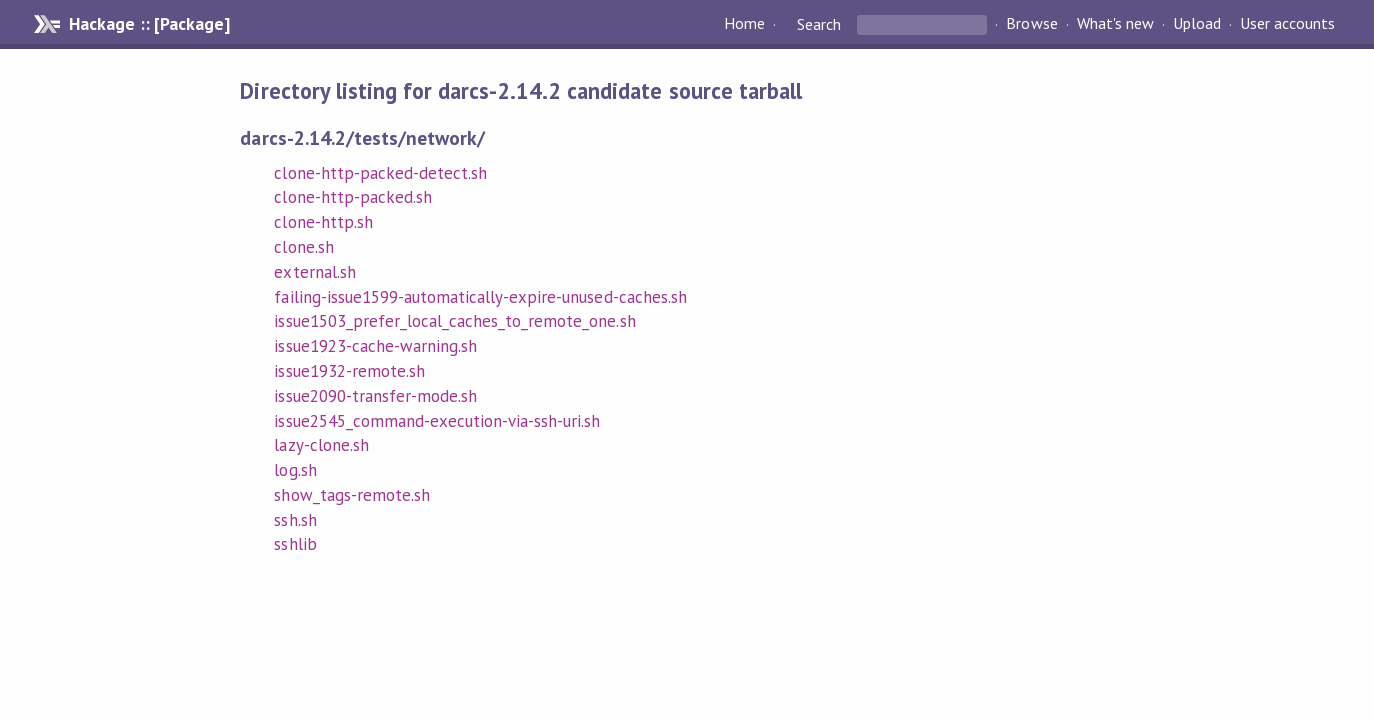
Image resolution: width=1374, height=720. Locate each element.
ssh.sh (295, 520)
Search (819, 24)
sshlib (295, 544)
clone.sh (303, 247)
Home (744, 24)
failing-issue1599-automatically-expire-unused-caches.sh (480, 297)
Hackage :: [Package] (149, 24)
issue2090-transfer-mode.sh (375, 396)
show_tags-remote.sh (351, 495)
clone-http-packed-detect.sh (380, 173)
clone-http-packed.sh (352, 197)
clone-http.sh (323, 222)
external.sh (314, 272)
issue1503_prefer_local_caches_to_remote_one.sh (454, 321)
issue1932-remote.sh (349, 371)
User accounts (1287, 24)
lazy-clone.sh (321, 445)
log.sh (295, 470)
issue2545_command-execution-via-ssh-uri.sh (437, 421)
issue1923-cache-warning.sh (375, 346)
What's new (1115, 24)
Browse (1031, 24)
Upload (1197, 24)
